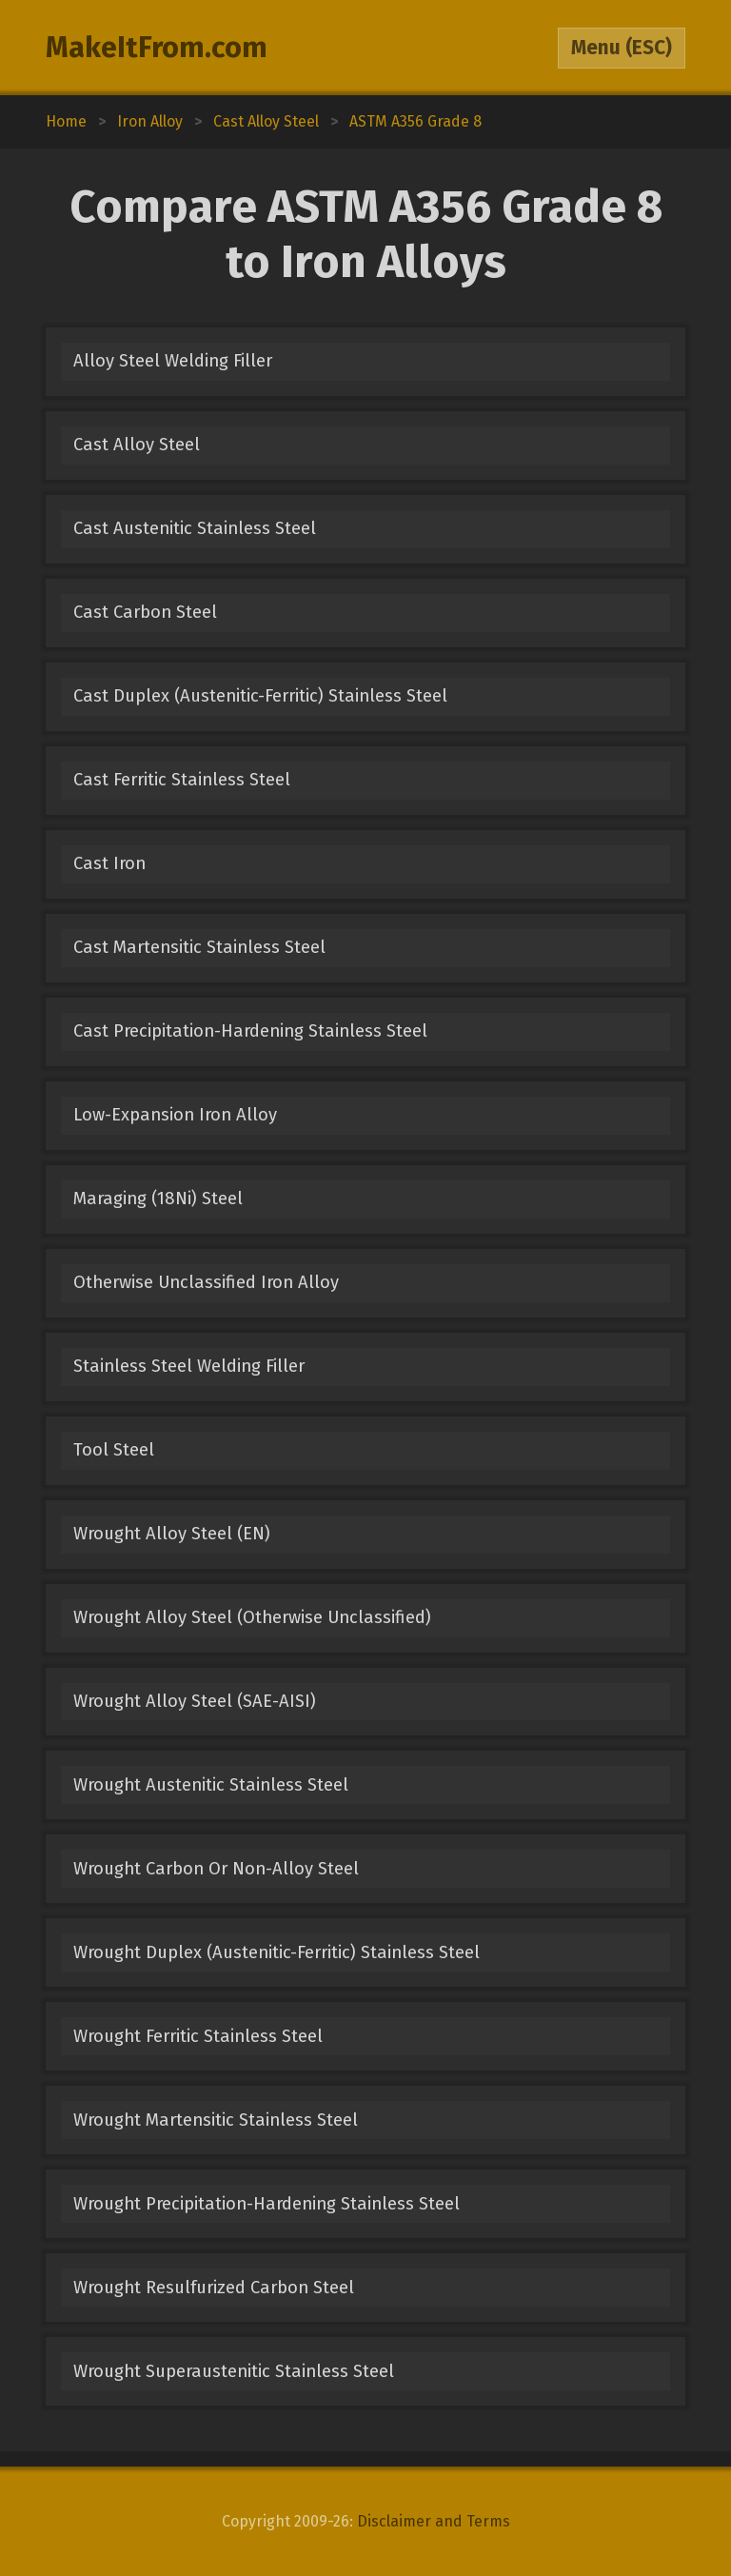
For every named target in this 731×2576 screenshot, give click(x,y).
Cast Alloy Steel (136, 444)
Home (66, 121)
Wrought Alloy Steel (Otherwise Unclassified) (252, 1617)
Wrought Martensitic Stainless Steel (215, 2120)
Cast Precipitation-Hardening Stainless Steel (250, 1030)
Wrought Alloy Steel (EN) (171, 1533)
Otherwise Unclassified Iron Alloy (206, 1282)
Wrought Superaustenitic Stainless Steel (233, 2371)
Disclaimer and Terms (433, 2521)
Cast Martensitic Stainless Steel (199, 947)
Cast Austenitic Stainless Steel (194, 528)
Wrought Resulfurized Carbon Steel (213, 2287)
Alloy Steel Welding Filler (172, 360)
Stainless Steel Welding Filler (189, 1366)
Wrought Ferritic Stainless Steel (198, 2036)
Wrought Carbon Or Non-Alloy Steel (216, 1868)
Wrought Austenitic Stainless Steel (210, 1784)
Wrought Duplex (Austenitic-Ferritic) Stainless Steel (276, 1952)
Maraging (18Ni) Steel (158, 1198)
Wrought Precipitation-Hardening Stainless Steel (266, 2203)
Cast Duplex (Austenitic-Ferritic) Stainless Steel (260, 695)
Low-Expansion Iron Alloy (175, 1114)
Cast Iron (109, 863)
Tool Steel (113, 1449)
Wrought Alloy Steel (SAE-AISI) (194, 1701)
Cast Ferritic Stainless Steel (181, 779)
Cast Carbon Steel (145, 612)
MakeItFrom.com (156, 47)
